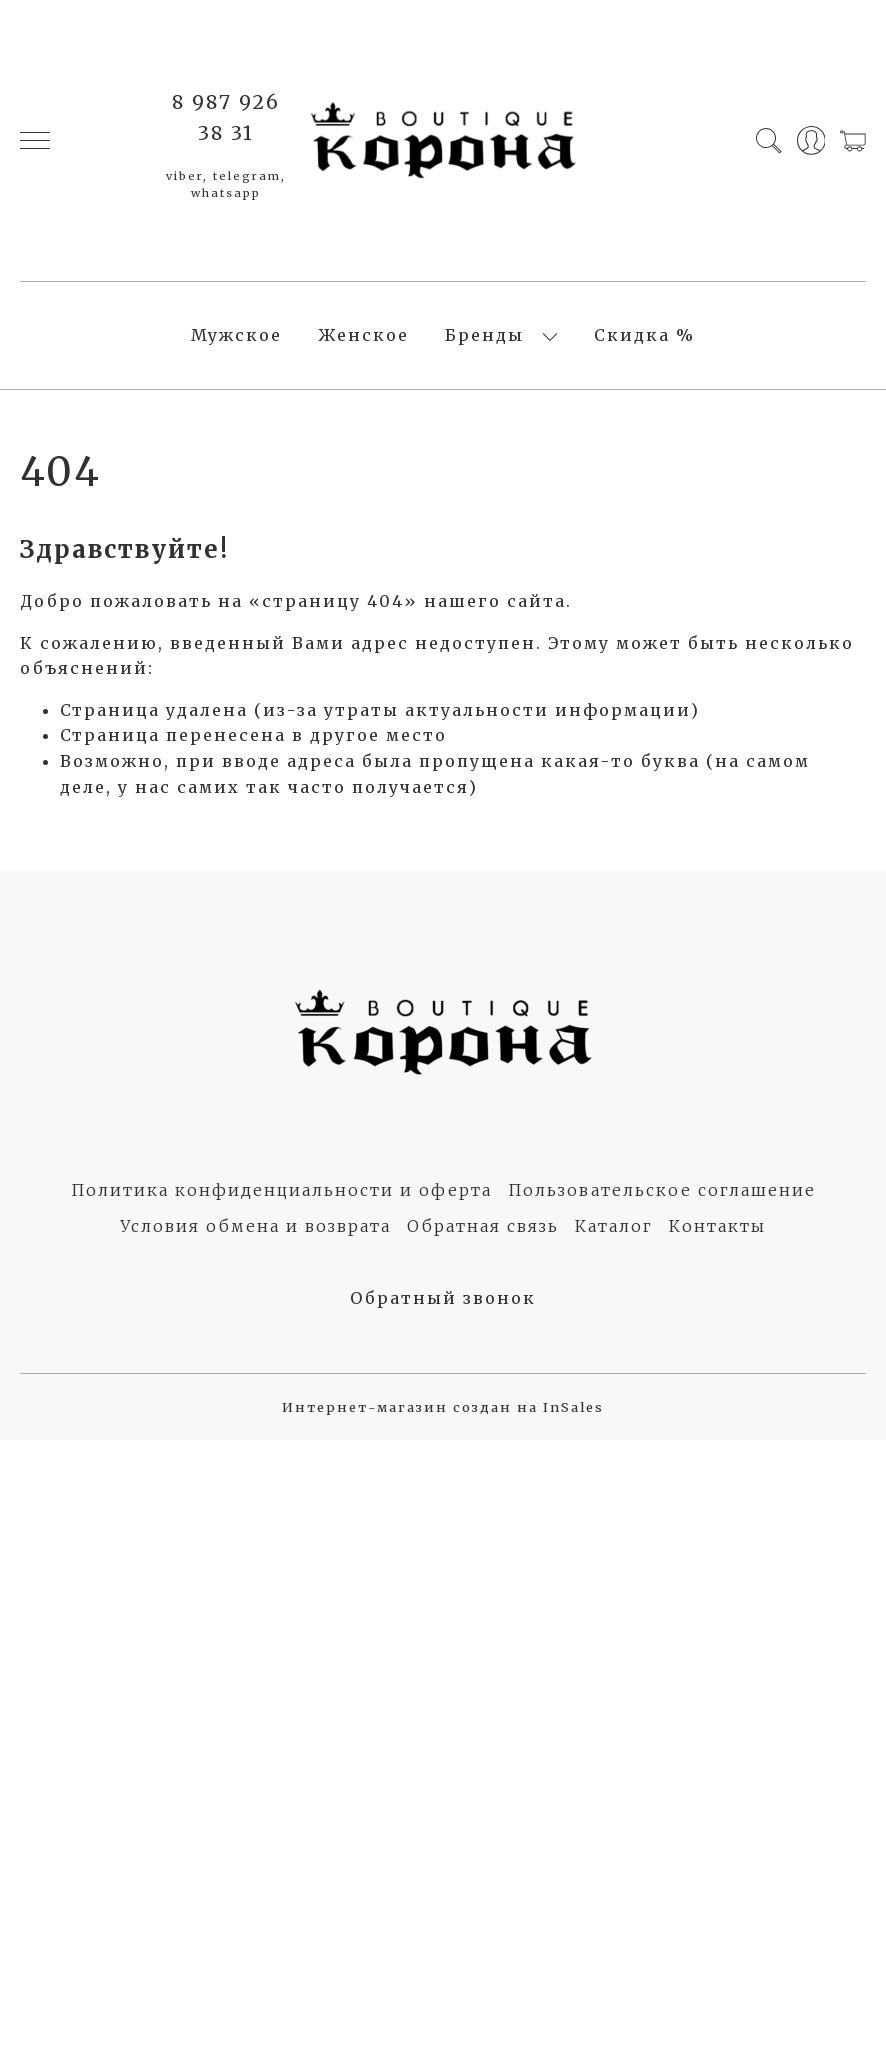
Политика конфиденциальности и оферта (281, 1190)
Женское (363, 335)
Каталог (614, 1226)
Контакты (717, 1226)
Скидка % (644, 335)
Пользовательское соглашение (662, 1190)
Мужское (236, 335)
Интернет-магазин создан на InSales (443, 1407)
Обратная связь (483, 1226)
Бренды (484, 335)
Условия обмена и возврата (255, 1226)
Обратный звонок (443, 1298)
